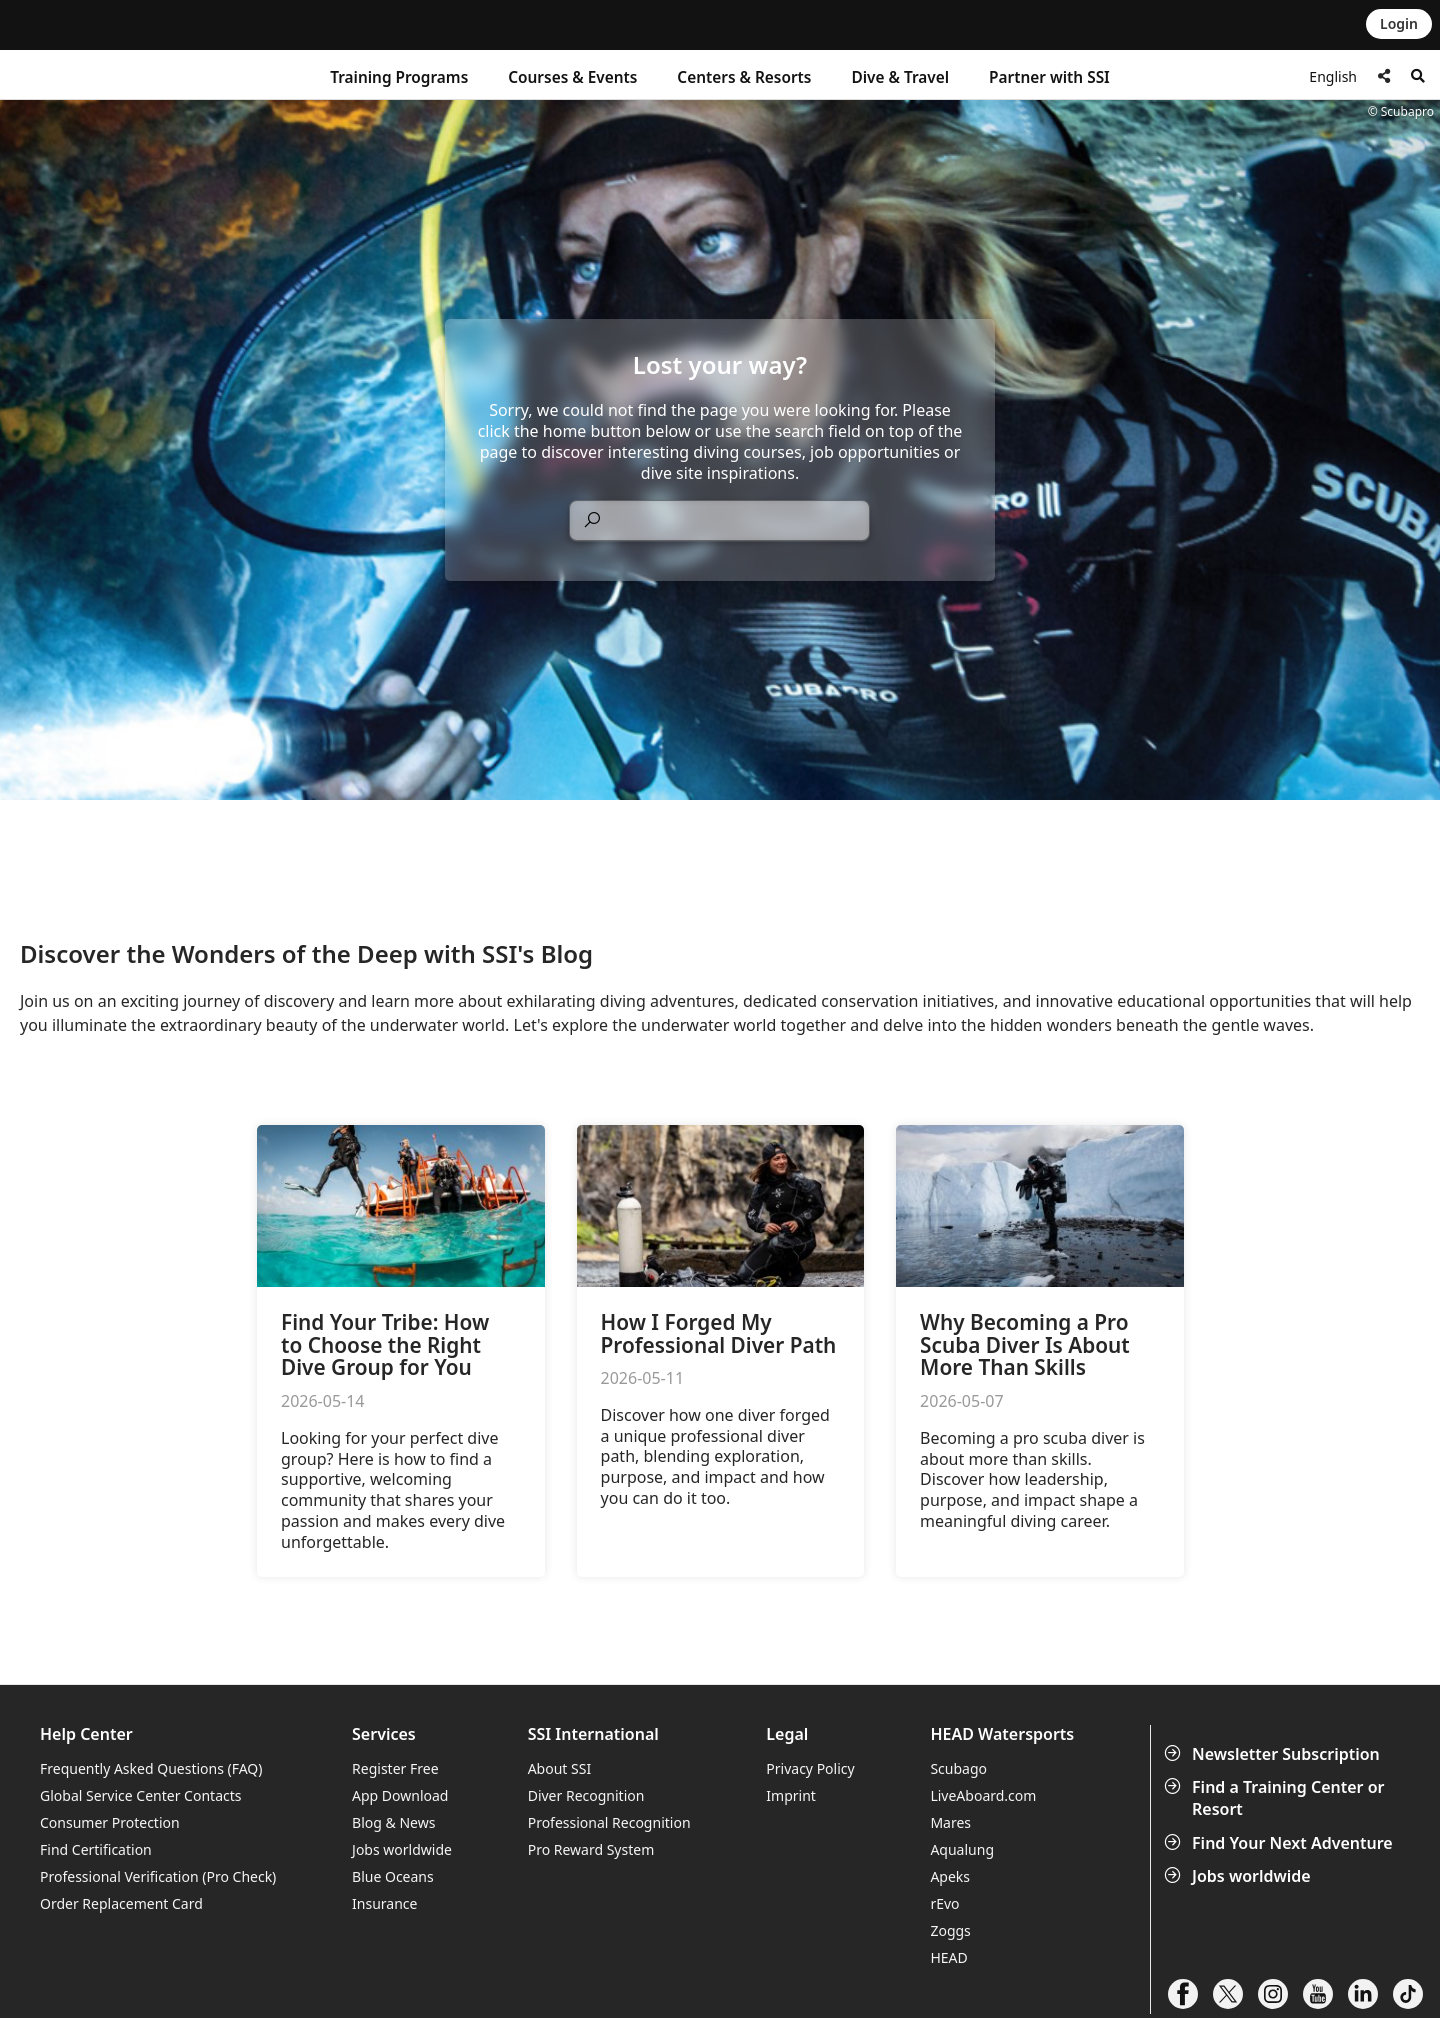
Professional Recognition (609, 1822)
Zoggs (950, 1930)
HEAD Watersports (1002, 1734)
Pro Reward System (591, 1849)
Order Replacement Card (121, 1903)
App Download (400, 1795)
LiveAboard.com (983, 1795)
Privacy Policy (810, 1768)
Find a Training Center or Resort (1276, 1798)
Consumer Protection (110, 1822)
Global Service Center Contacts (140, 1795)
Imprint (791, 1795)
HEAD (948, 1957)
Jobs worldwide (1239, 1876)
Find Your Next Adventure (1280, 1843)
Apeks (950, 1876)
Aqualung (962, 1849)
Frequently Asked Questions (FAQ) (151, 1768)
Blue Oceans (393, 1876)
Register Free (395, 1768)
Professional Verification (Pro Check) (158, 1876)
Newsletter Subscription (1274, 1754)
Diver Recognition (586, 1795)
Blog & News (393, 1822)
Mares (950, 1822)
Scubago (958, 1768)
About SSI (560, 1768)
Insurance (384, 1903)
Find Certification (96, 1849)
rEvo (944, 1903)
